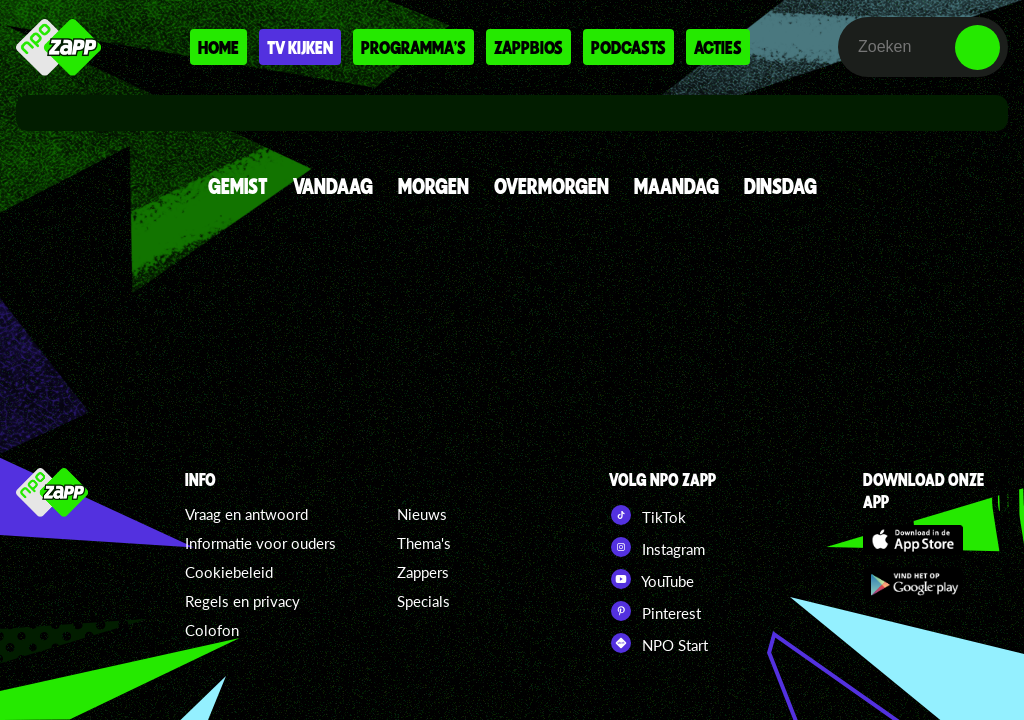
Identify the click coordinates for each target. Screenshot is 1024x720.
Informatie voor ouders (260, 543)
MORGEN (433, 185)
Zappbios (528, 47)
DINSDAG (780, 185)
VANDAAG (333, 185)
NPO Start (658, 643)
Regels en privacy (242, 601)
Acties (718, 47)
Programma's (413, 47)
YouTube (651, 579)
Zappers (423, 572)
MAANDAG (676, 185)
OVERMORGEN (551, 185)
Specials (423, 601)
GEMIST (238, 185)
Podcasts (628, 47)
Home (218, 47)
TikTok (647, 515)
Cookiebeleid (229, 572)
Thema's (424, 543)
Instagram (657, 547)
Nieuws (422, 514)
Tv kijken (300, 47)
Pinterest (655, 611)
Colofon (212, 630)
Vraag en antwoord (246, 514)
